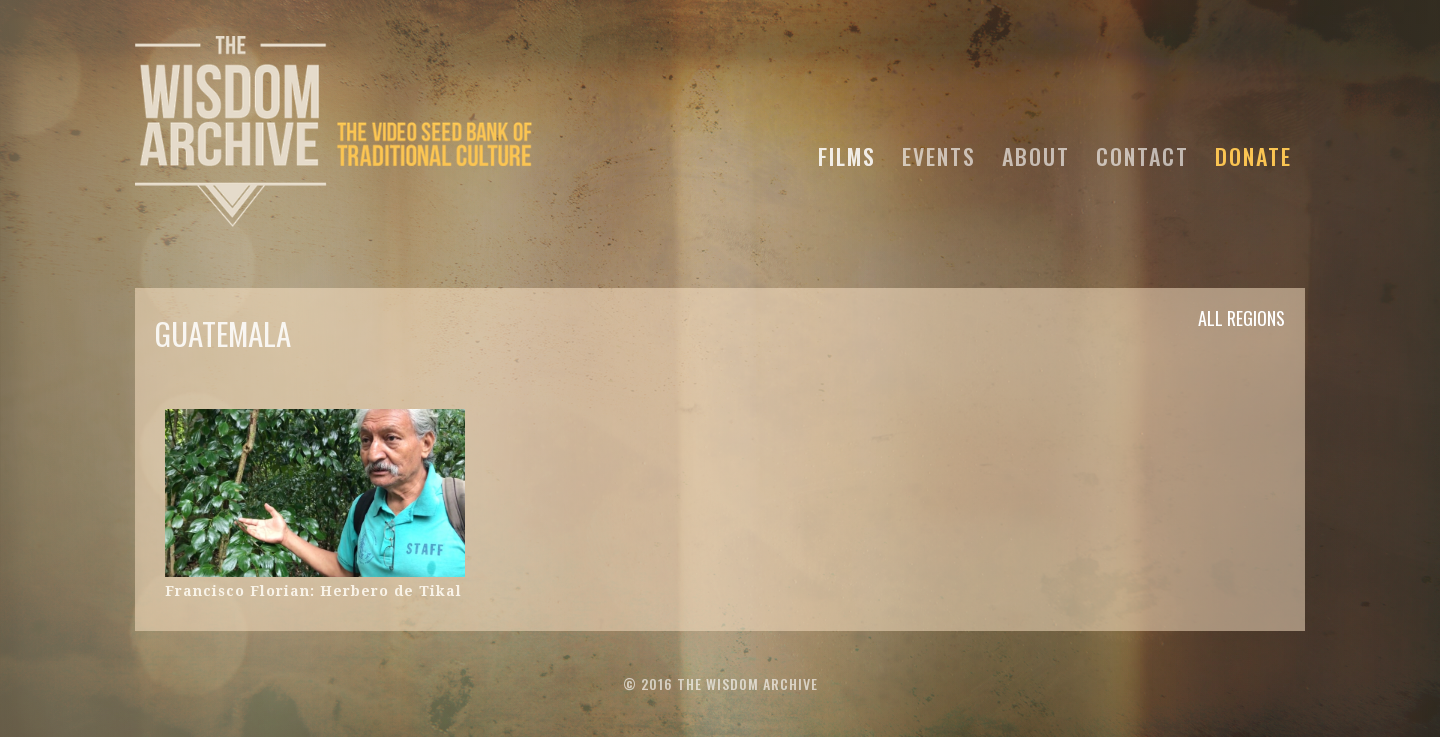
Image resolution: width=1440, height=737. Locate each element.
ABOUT (1036, 153)
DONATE (1253, 153)
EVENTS (939, 153)
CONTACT (1142, 153)
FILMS (847, 153)
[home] (335, 129)
